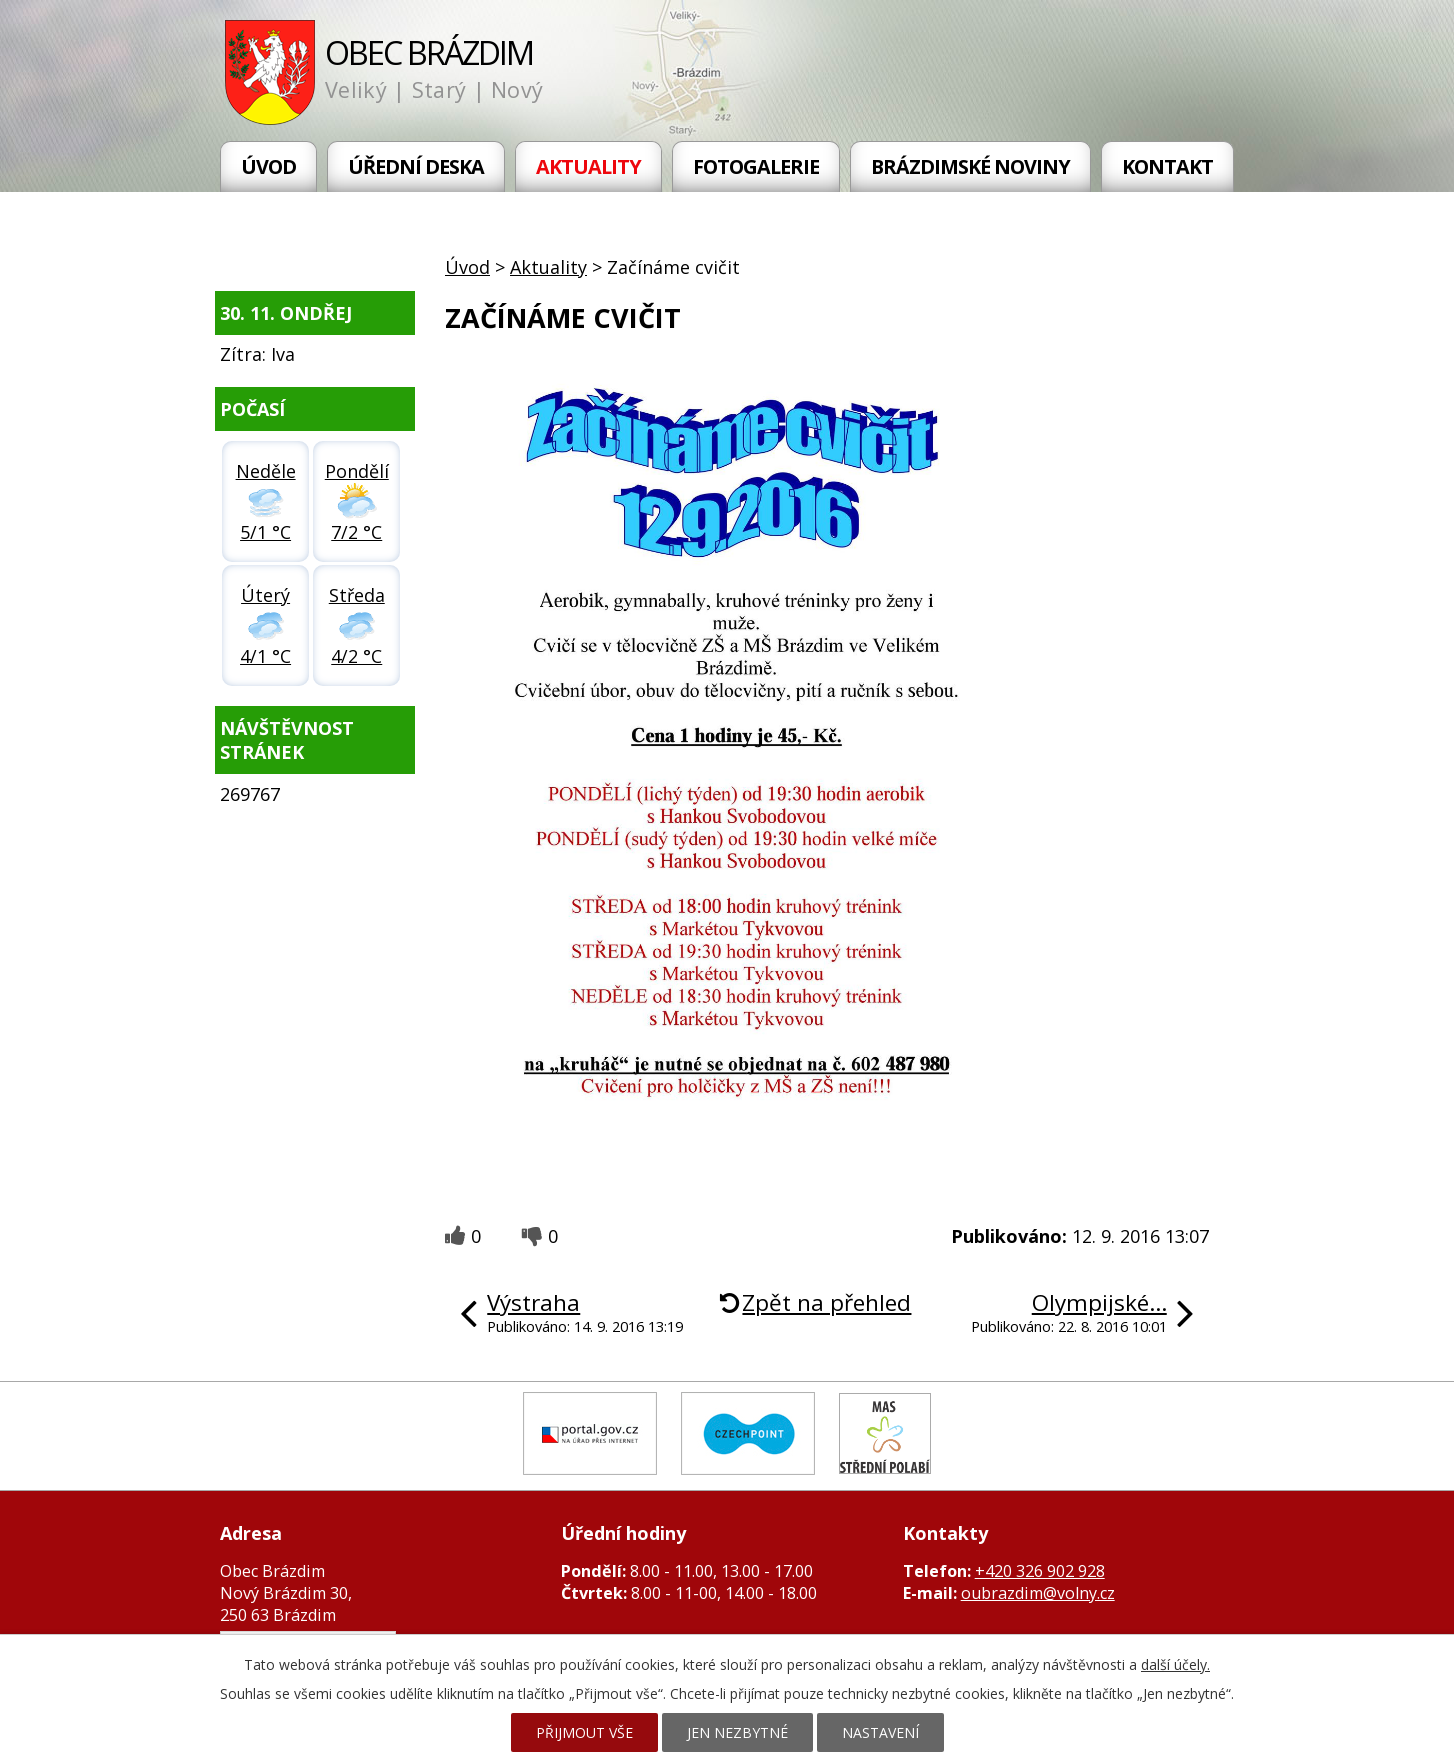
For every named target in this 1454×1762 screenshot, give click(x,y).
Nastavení (880, 1732)
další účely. (1175, 1664)
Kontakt (1167, 166)
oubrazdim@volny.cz (1038, 1593)
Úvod (268, 166)
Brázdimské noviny (970, 166)
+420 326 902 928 (1040, 1571)
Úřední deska (416, 166)
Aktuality (588, 166)
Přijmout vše (584, 1732)
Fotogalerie (756, 166)
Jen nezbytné (737, 1732)
